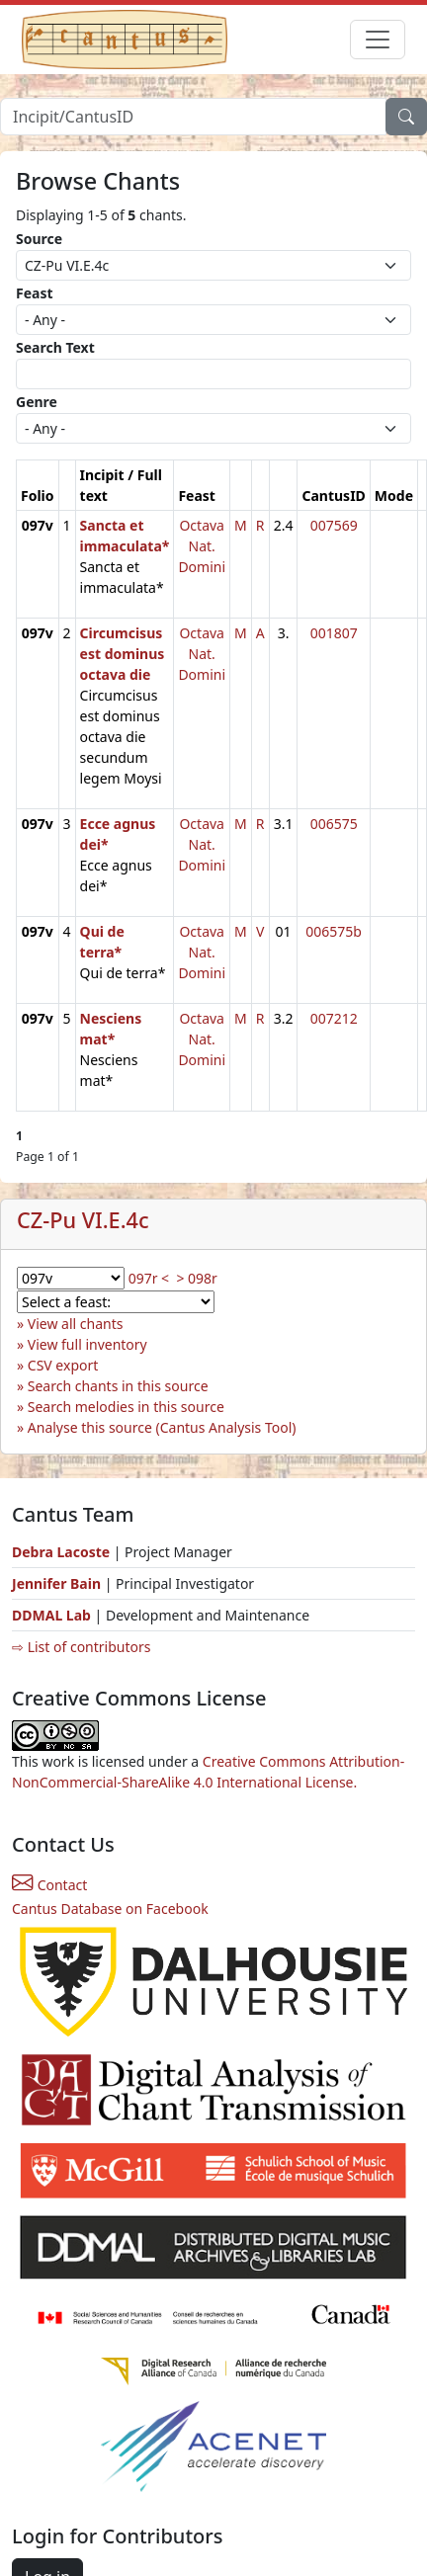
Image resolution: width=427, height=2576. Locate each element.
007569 (334, 525)
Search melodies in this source (126, 1406)
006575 (334, 823)
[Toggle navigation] (377, 39)
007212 (334, 1018)
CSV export (63, 1365)
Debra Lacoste (61, 1551)
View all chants (76, 1323)
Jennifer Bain (58, 1583)
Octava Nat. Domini (201, 546)
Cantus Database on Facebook (110, 1908)
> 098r (196, 1278)
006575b (333, 931)
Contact (49, 1884)
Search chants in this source (118, 1385)
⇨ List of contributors (81, 1646)
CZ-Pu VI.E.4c (83, 1219)
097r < (148, 1278)
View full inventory (87, 1344)
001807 (334, 632)
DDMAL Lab (51, 1615)
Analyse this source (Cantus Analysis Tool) (162, 1427)
